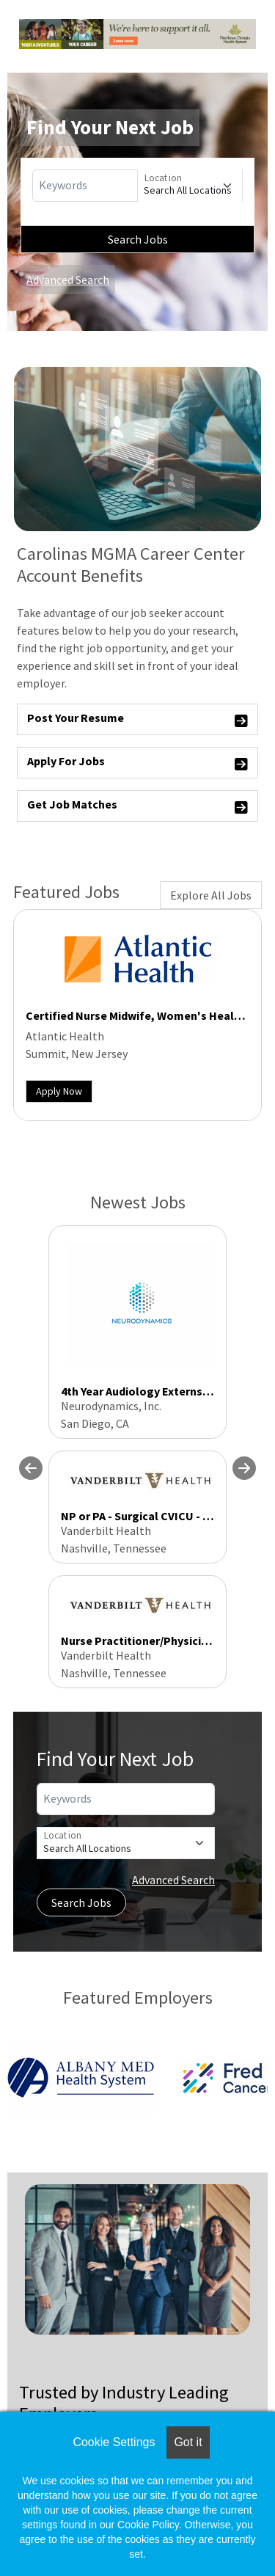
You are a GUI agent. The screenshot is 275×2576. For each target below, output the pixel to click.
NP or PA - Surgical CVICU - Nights (149, 1515)
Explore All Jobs (211, 895)
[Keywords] (85, 185)
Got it (188, 2442)
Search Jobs (138, 239)
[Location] (190, 185)
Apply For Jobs (137, 763)
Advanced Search (67, 279)
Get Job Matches (137, 807)
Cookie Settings (114, 2442)
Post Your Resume (137, 720)
